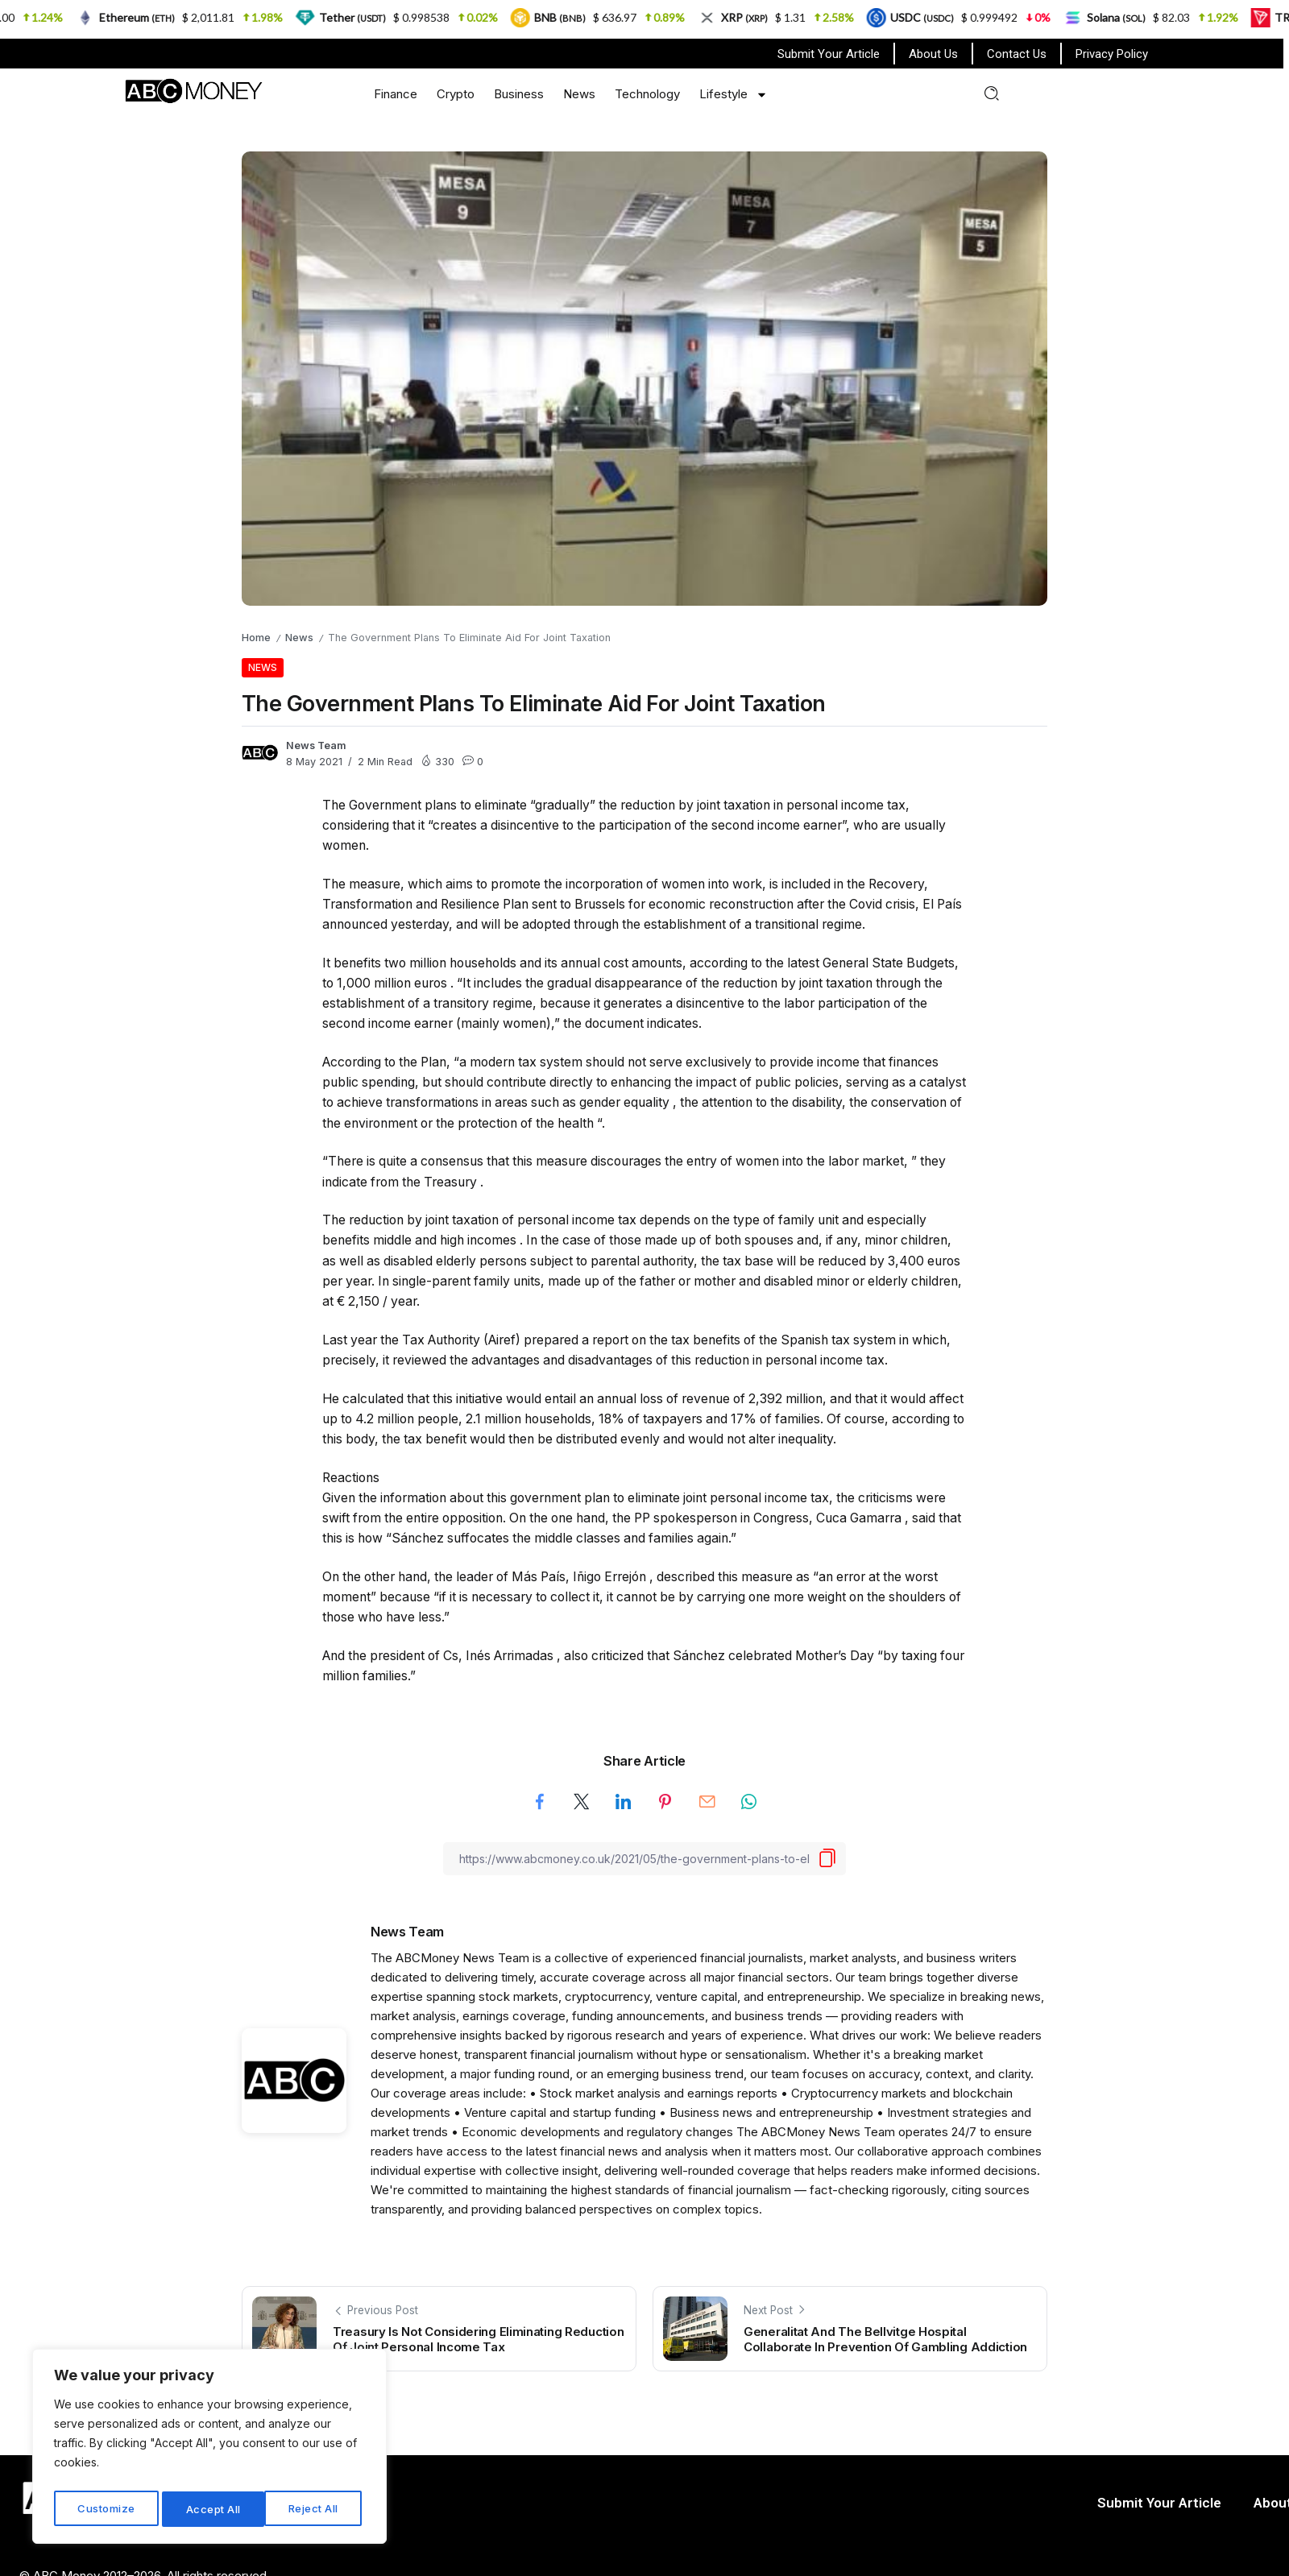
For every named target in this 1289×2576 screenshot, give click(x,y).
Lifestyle (733, 95)
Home (256, 638)
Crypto (456, 93)
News (579, 93)
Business (519, 93)
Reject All (211, 2509)
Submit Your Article (828, 54)
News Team (316, 745)
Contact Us (1017, 54)
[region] (209, 2449)
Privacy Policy (1112, 54)
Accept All (315, 2509)
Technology (647, 93)
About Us (933, 54)
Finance (395, 93)
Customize (106, 2509)
